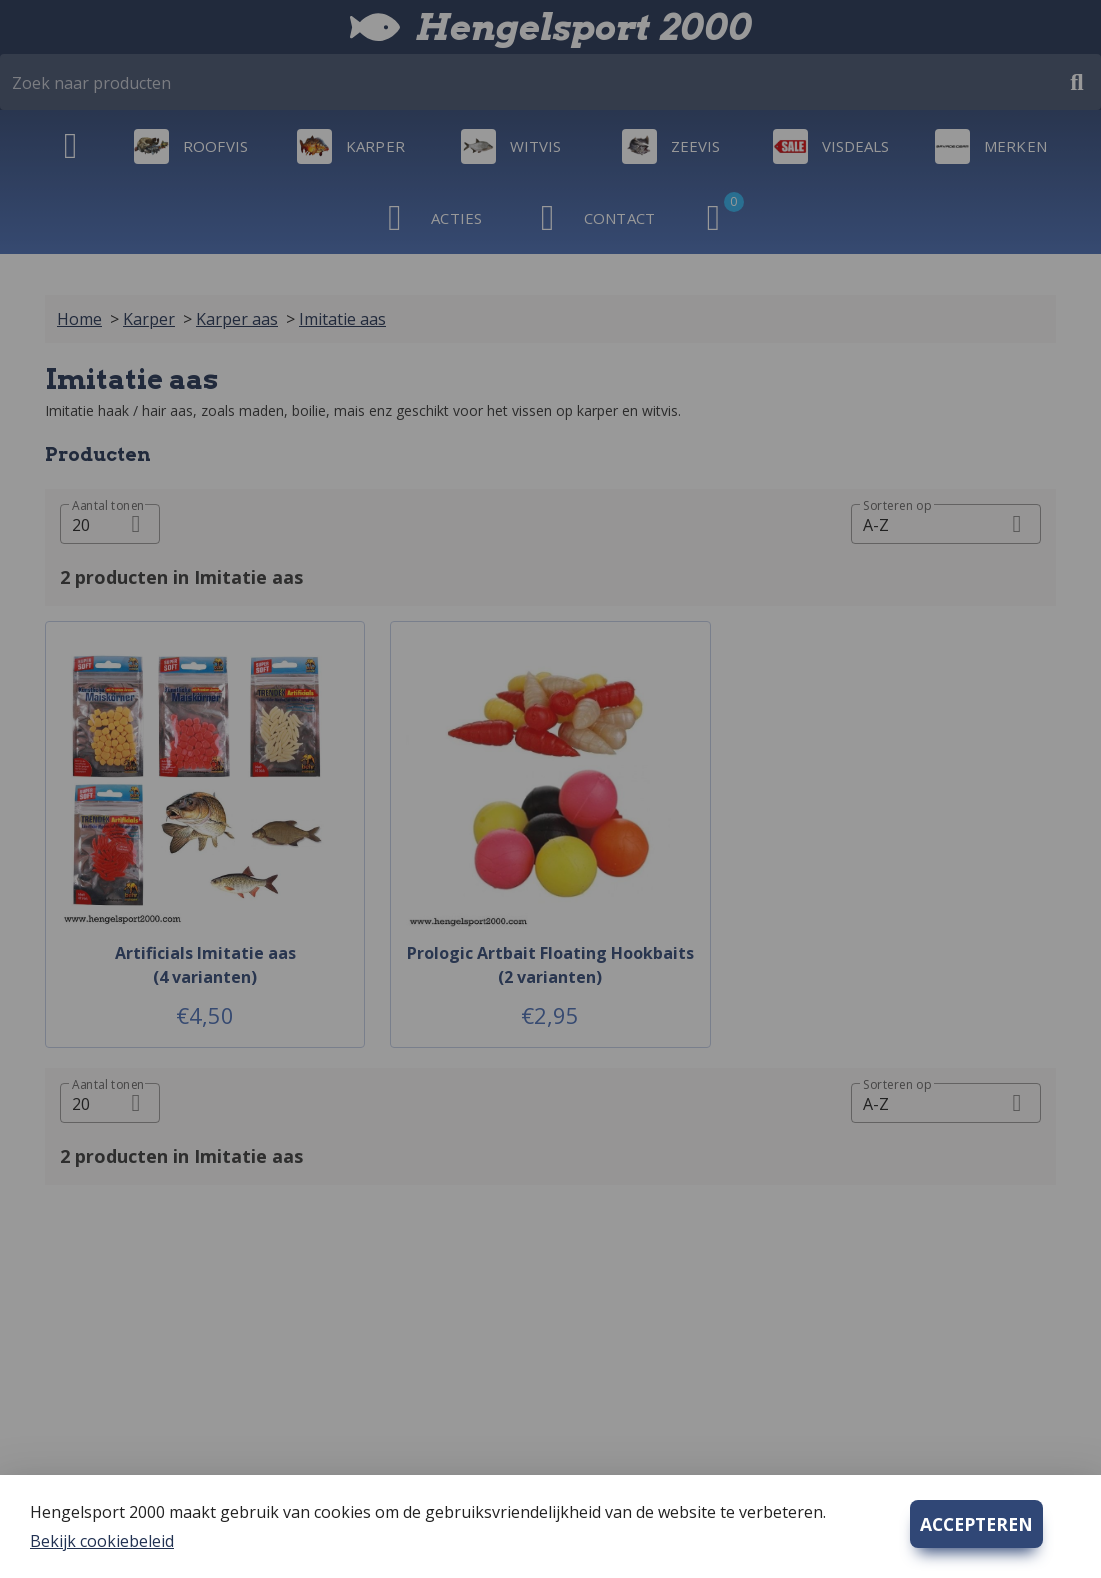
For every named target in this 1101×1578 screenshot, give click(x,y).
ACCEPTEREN (976, 1524)
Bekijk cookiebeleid (102, 1541)
